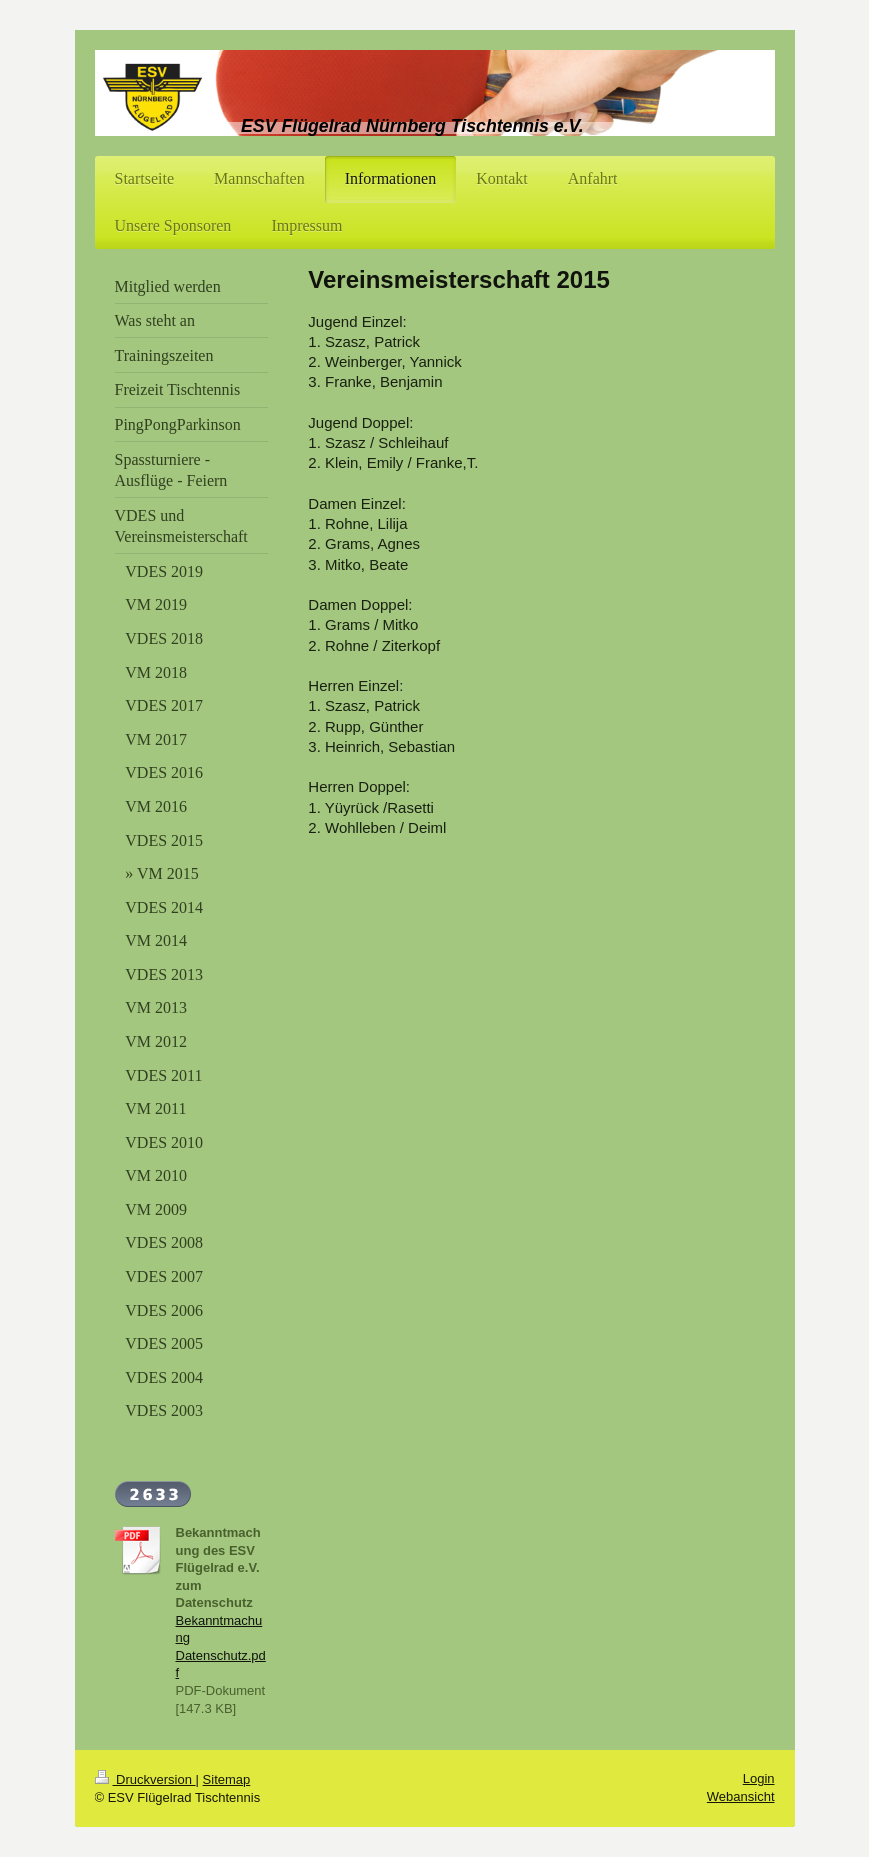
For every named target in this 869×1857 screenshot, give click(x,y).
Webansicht (741, 1796)
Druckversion (145, 1779)
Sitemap (227, 1779)
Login (759, 1778)
